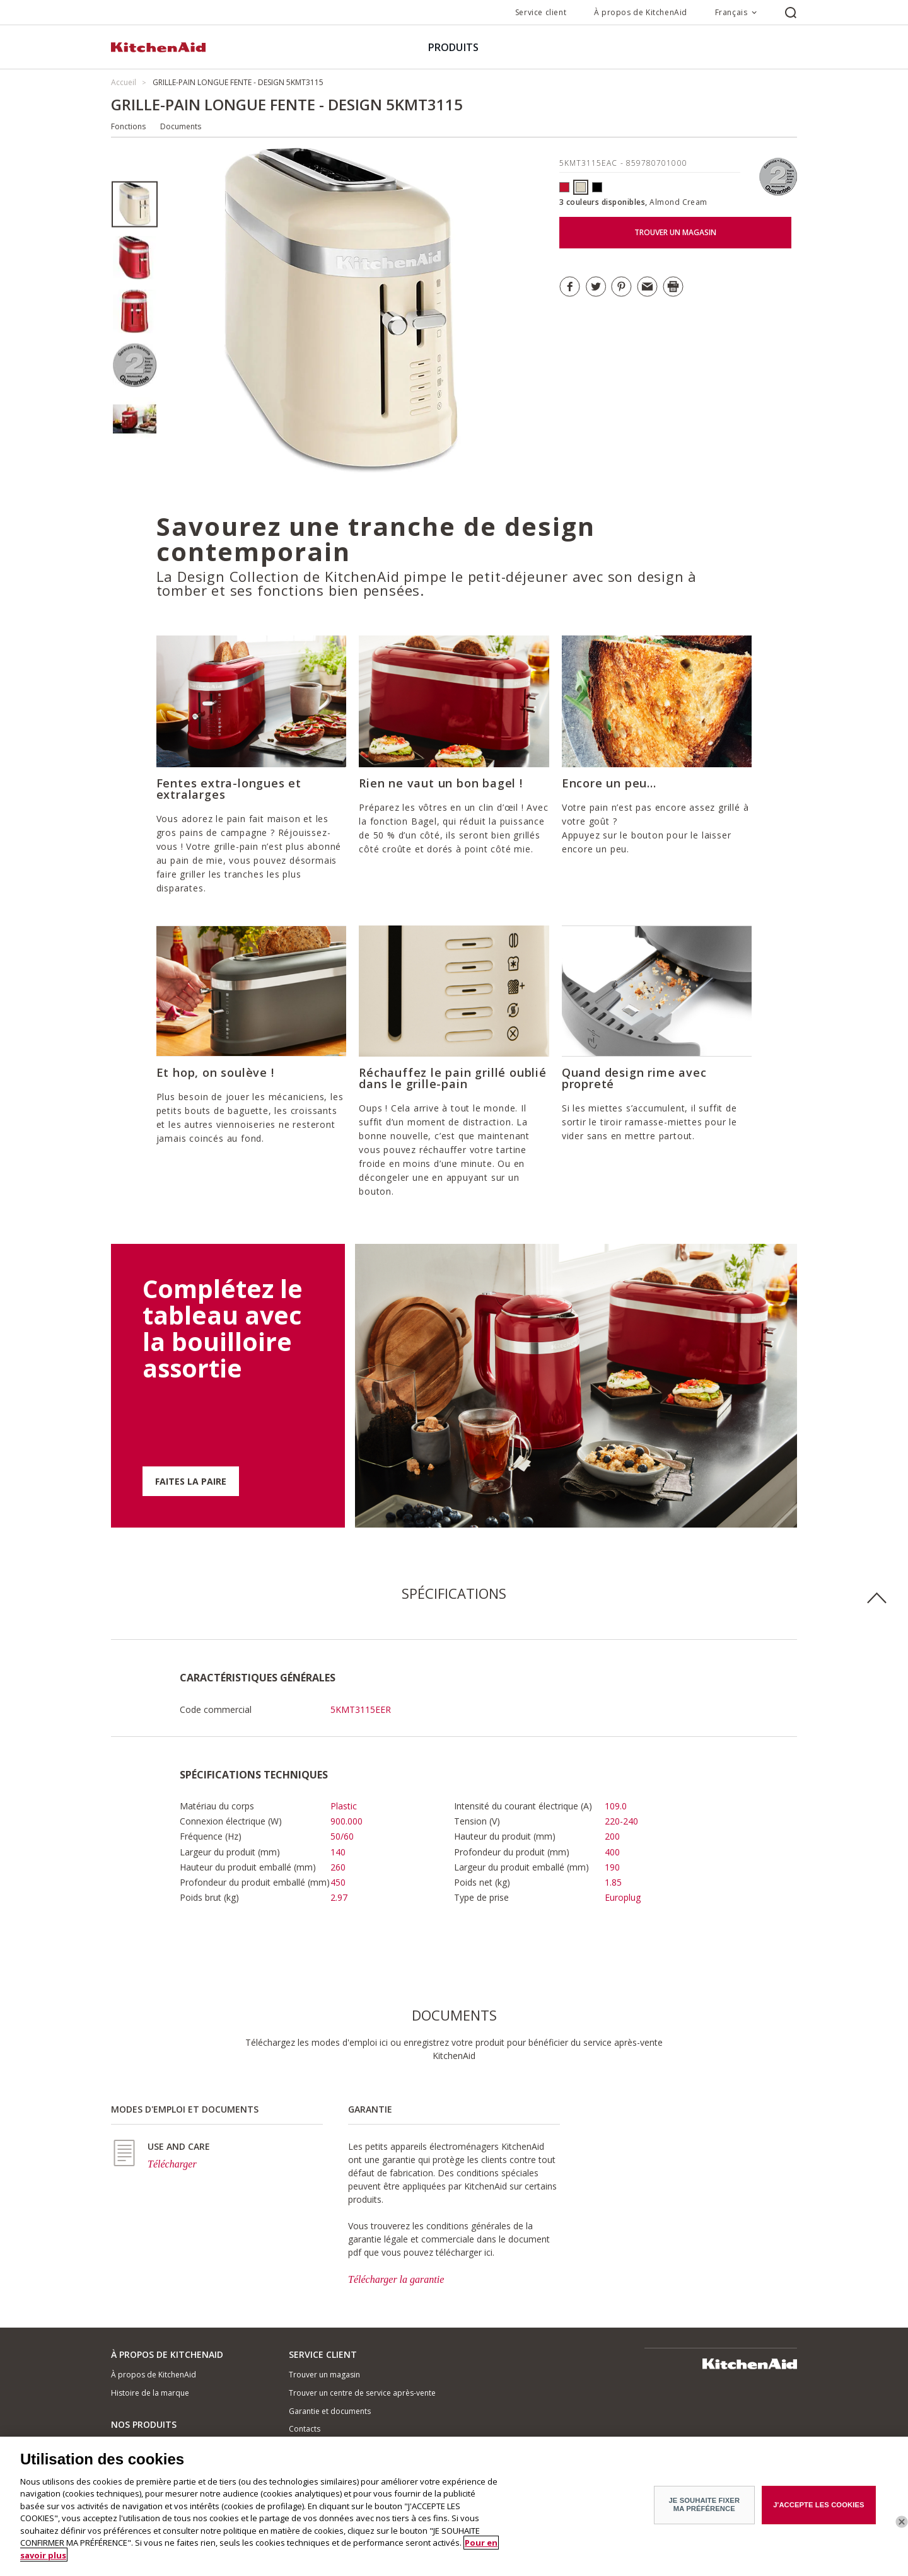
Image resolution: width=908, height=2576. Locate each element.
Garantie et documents (330, 2411)
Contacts (304, 2428)
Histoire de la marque (150, 2392)
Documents (180, 126)
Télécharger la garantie (396, 2279)
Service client (540, 12)
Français (731, 12)
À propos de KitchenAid (640, 12)
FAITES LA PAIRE (190, 1481)
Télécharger (172, 2164)
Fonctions (128, 126)
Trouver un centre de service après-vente (362, 2392)
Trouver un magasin (324, 2374)
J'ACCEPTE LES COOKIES (818, 2511)
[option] (134, 204)
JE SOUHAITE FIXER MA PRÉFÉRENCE (704, 2511)
